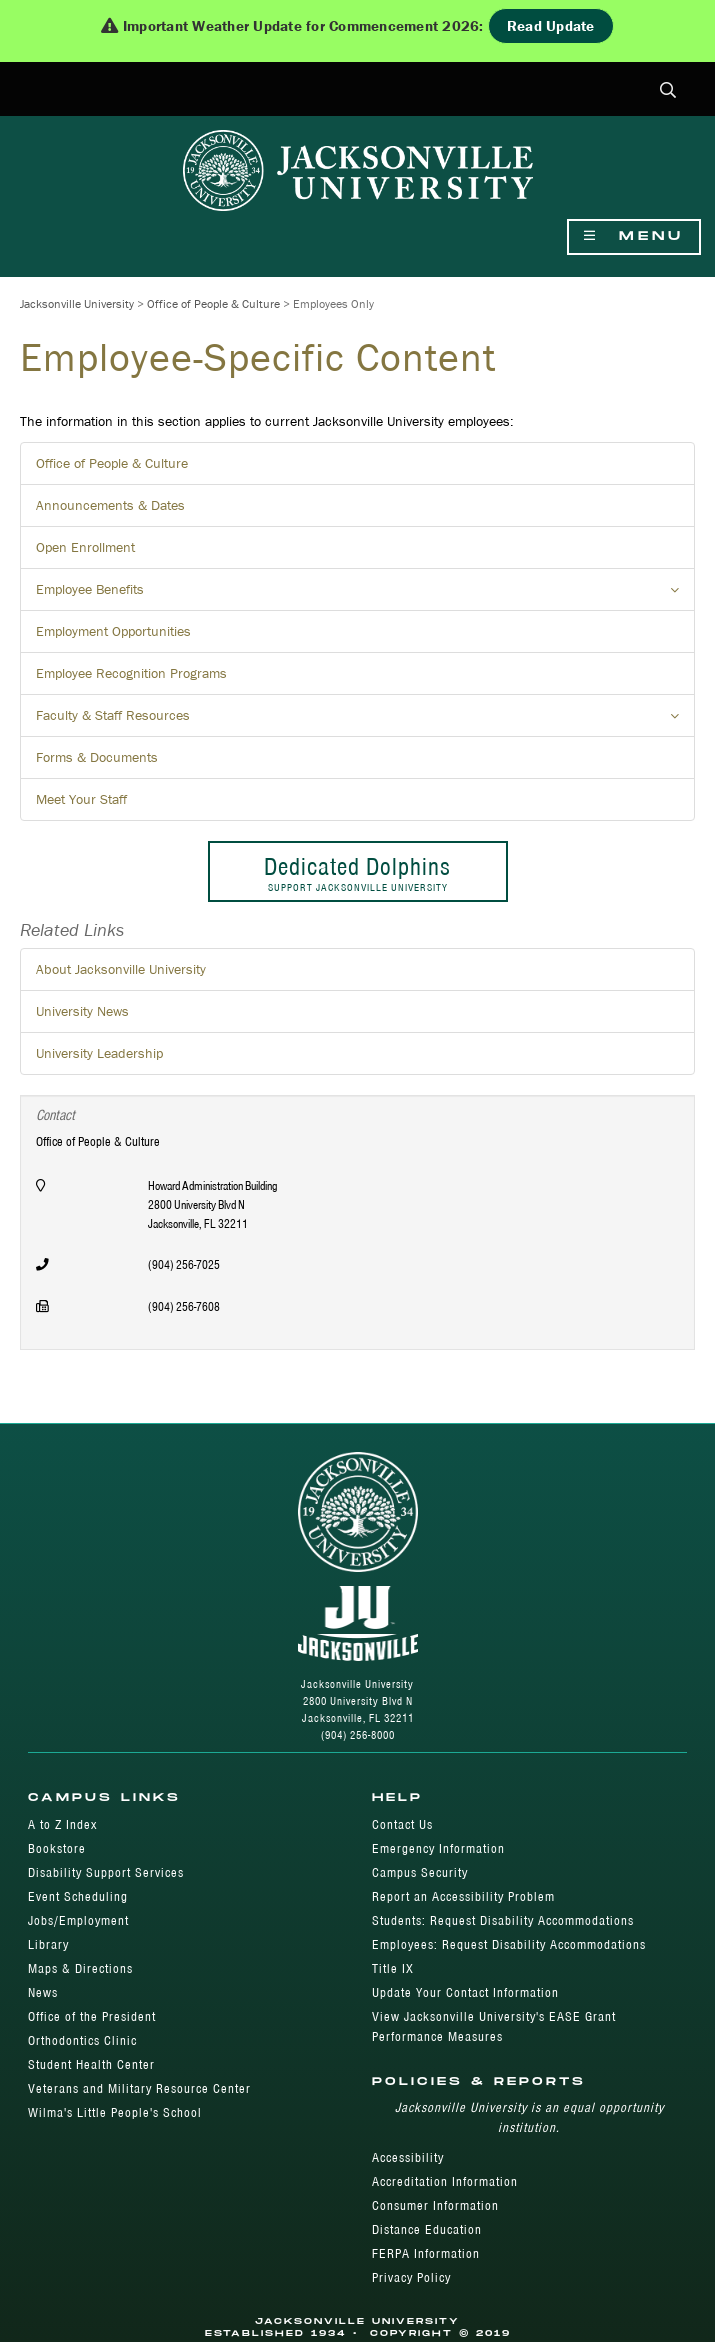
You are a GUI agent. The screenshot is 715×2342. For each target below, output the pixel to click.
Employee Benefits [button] (365, 595)
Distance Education (427, 2229)
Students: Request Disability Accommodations (503, 1920)
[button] (668, 91)
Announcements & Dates (110, 505)
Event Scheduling (78, 1896)
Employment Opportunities (113, 631)
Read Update (551, 25)
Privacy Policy (411, 2277)
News (43, 1992)
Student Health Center (91, 2064)
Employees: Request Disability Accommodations (509, 1944)
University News (82, 1011)
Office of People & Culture (213, 303)
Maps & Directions (80, 1968)
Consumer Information (435, 2205)
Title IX (393, 1968)
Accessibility (408, 2157)
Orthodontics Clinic (82, 2040)
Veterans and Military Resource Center (139, 2088)
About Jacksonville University (121, 969)
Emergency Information (438, 1848)
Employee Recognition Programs (131, 673)
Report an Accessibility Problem (463, 1896)
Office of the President (92, 2016)
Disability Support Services (106, 1872)
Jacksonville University (77, 303)
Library (48, 1944)
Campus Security (420, 1872)
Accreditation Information (445, 2181)
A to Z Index (62, 1824)
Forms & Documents (97, 757)
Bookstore (57, 1848)
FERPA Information (426, 2253)
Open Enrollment (85, 547)
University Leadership (99, 1053)
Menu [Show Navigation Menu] (634, 236)
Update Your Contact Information (465, 1992)
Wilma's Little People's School (115, 2112)
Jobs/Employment (78, 1920)
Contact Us (402, 1824)
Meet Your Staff (81, 799)
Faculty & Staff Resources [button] (365, 721)
